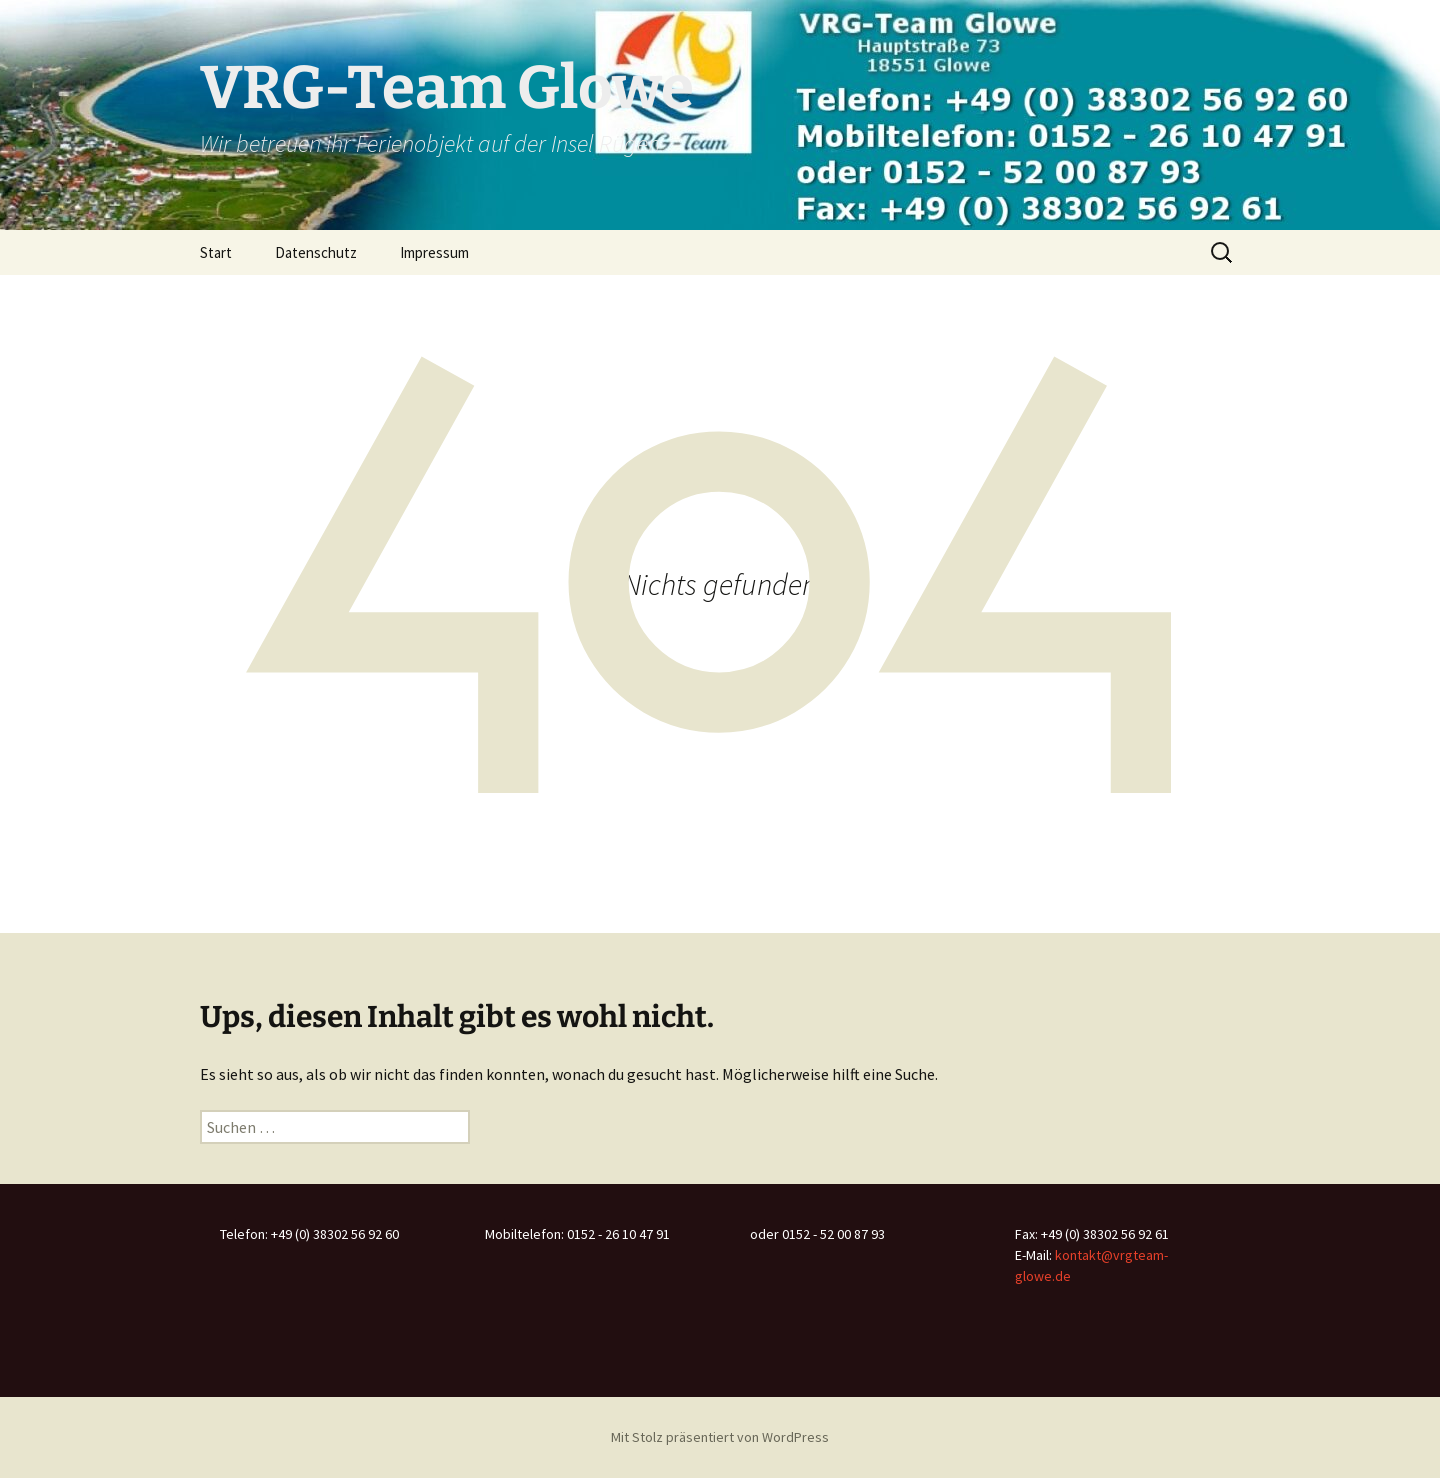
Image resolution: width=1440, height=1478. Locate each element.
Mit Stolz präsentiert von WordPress (720, 1437)
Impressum (434, 252)
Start (216, 252)
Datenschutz (316, 252)
